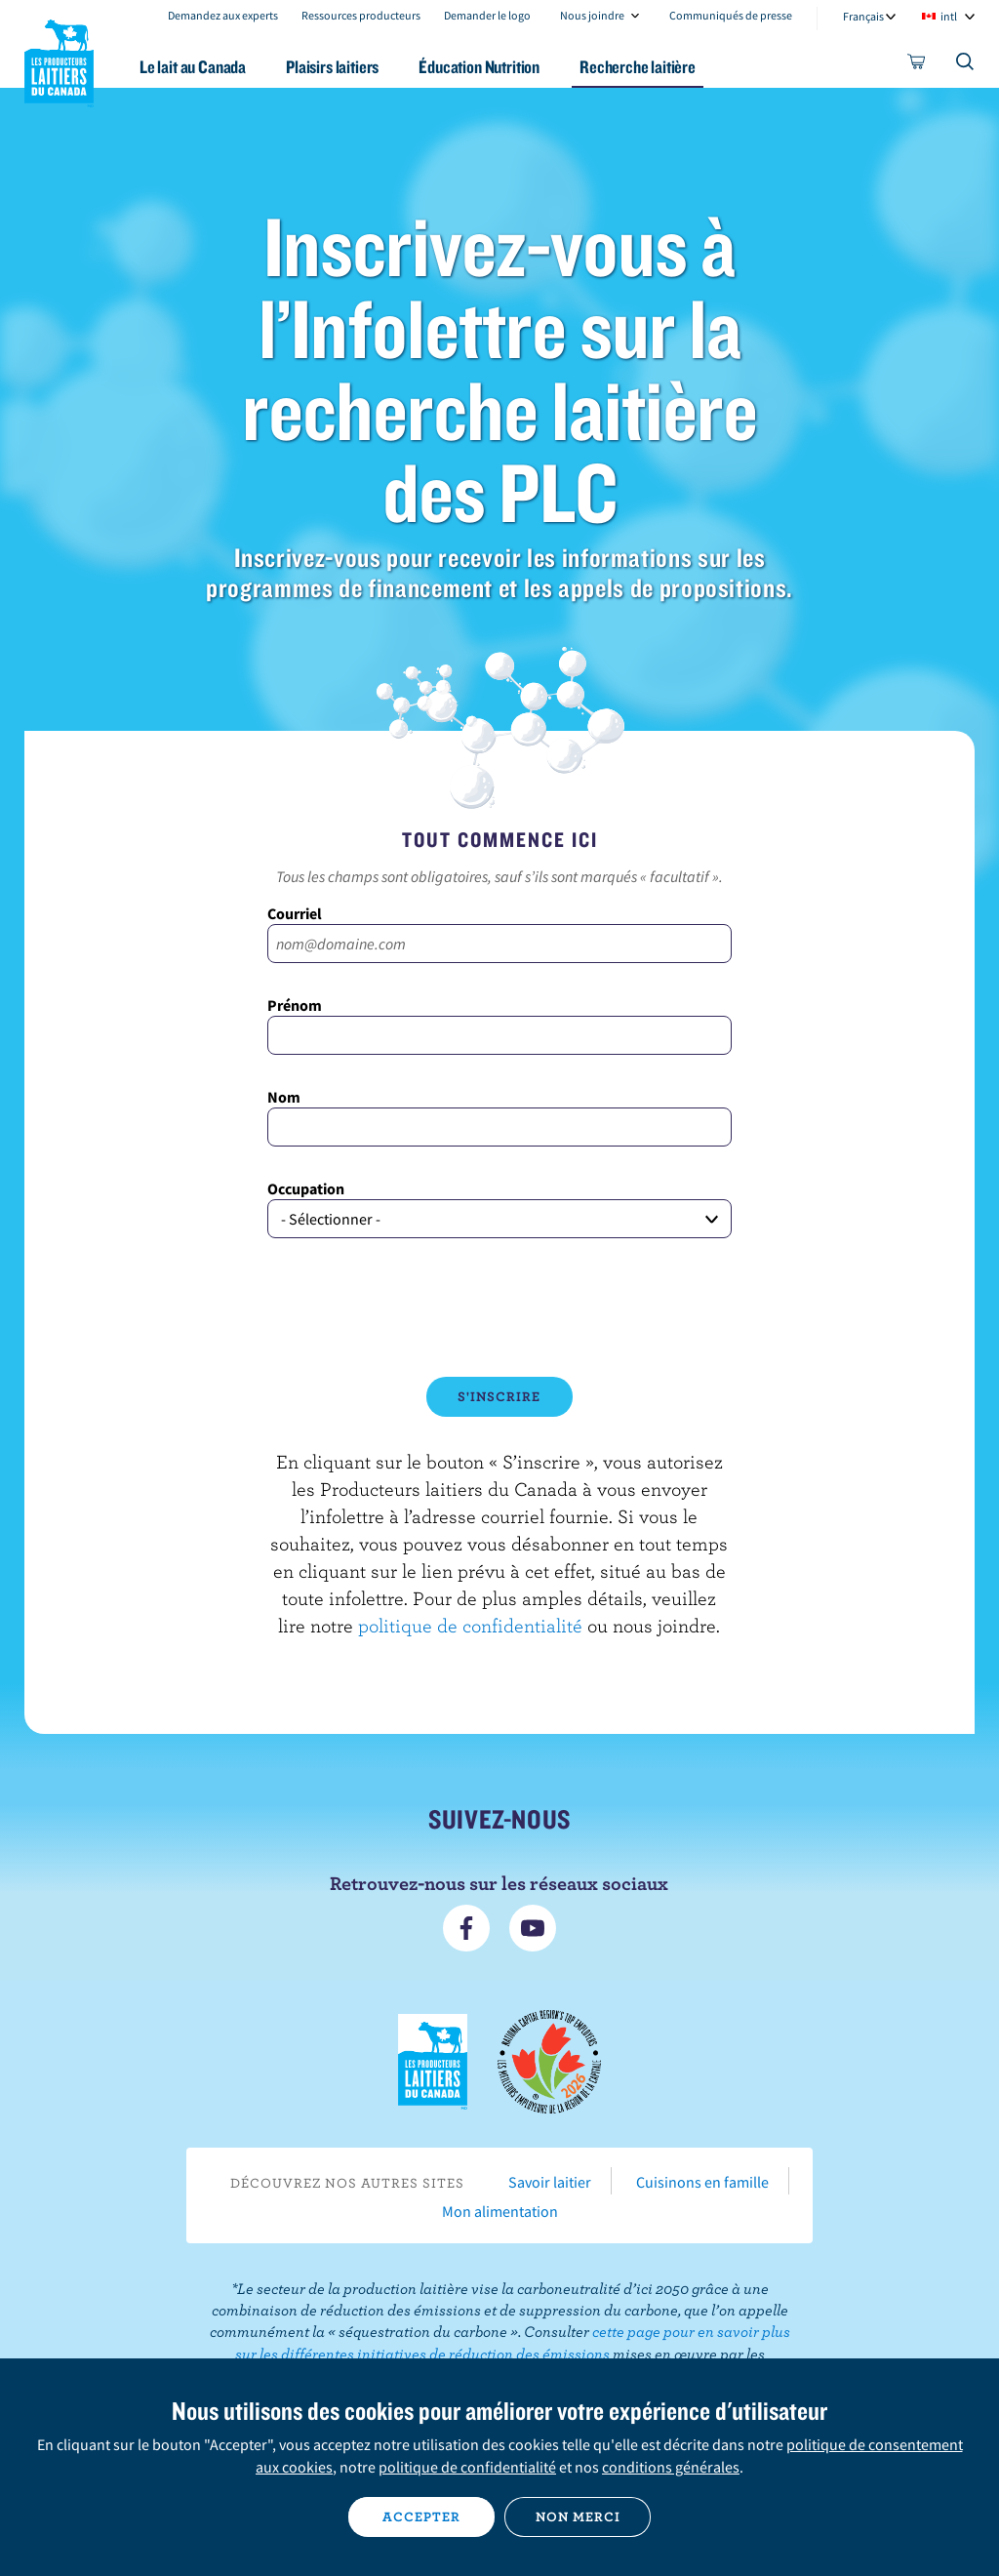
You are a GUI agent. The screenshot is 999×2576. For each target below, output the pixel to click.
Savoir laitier (549, 2182)
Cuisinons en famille (702, 2182)
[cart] (917, 65)
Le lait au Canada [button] (193, 67)
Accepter (421, 2516)
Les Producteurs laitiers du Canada (59, 59)
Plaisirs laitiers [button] (332, 67)
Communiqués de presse (730, 15)
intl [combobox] (948, 16)
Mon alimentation (500, 2211)
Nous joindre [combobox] (592, 15)
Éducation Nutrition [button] (479, 67)
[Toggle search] (965, 65)
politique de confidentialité (470, 1625)
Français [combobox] (863, 16)
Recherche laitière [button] (637, 67)
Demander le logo (487, 15)
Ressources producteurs (360, 15)
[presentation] (499, 1307)
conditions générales (670, 2466)
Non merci (578, 2516)
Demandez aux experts (223, 15)
